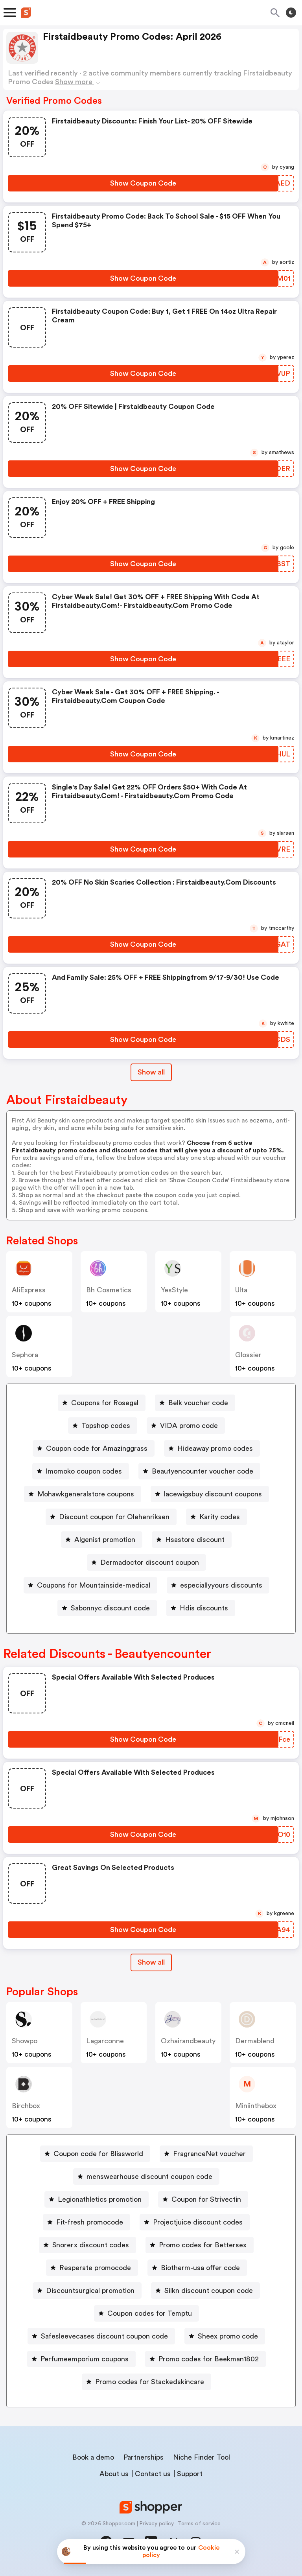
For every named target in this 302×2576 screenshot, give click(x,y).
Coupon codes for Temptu (149, 2313)
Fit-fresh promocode (89, 2222)
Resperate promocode (95, 2267)
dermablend (254, 2040)
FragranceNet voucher (209, 2153)
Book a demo (93, 2457)
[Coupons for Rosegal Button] (101, 1403)
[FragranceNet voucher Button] (206, 2153)
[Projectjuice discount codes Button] (195, 2222)
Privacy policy (156, 2523)
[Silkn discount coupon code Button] (205, 2290)
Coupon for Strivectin (206, 2199)
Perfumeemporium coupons (85, 2359)
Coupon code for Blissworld (98, 2153)
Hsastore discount (195, 1539)
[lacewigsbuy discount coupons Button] (210, 1494)
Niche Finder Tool (201, 2457)
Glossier (248, 1354)
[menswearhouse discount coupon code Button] (146, 2176)
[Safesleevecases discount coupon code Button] (101, 2336)
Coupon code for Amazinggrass (96, 1448)
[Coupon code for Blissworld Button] (95, 2153)
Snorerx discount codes (90, 2244)
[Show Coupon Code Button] (143, 183)
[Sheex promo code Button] (224, 2336)
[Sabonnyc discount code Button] (107, 1608)
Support (190, 2473)
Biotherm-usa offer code (200, 2267)
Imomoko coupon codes (84, 1471)
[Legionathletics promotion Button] (96, 2199)
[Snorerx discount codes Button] (87, 2245)
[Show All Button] (151, 1962)
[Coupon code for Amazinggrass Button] (94, 1448)
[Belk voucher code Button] (195, 1403)
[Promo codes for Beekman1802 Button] (205, 2359)
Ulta (241, 1290)
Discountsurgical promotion (90, 2290)
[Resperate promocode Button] (92, 2268)
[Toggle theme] (291, 12)
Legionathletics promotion (100, 2199)
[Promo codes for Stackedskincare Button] (146, 2382)
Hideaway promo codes (215, 1448)
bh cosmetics (108, 1290)
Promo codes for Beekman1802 (208, 2359)
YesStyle (174, 1290)
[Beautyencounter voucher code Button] (199, 1471)
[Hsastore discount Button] (192, 1539)
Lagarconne (105, 2040)
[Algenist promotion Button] (101, 1539)
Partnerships (143, 2457)
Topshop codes (105, 1425)
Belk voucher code (198, 1402)
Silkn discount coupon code (208, 2290)
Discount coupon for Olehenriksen (114, 1516)
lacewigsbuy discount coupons (213, 1494)
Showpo (24, 2040)
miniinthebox (255, 2105)
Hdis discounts (204, 1608)
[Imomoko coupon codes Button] (80, 1471)
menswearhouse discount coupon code (149, 2176)
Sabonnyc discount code (110, 1608)
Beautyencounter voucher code (202, 1471)
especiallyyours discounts (221, 1585)
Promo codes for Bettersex (203, 2244)
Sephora (25, 1354)
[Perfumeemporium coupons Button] (81, 2359)
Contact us (153, 2473)
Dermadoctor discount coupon (149, 1562)
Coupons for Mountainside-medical (93, 1585)
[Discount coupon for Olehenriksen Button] (111, 1517)
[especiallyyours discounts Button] (218, 1585)
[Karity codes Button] (216, 1517)
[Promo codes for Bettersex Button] (199, 2245)
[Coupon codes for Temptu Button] (146, 2313)
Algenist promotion (104, 1539)
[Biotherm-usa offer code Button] (197, 2268)
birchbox (26, 2105)
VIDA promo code (189, 1425)
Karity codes (219, 1516)
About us (114, 2473)
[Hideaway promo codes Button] (212, 1448)
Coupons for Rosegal (104, 1402)
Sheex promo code (228, 2336)
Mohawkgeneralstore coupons (85, 1494)
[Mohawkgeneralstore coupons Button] (82, 1494)
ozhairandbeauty (188, 2040)
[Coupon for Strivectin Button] (203, 2199)
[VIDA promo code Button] (186, 1425)
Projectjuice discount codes (198, 2222)
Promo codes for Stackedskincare (149, 2381)
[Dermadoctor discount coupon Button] (146, 1562)
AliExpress (29, 1290)
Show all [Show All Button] (151, 1072)
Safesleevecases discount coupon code (104, 2336)
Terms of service (199, 2523)
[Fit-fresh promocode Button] (86, 2222)
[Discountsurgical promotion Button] (87, 2290)
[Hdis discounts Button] (200, 1608)
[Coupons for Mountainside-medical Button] (90, 1585)
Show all (151, 1962)
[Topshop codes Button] (102, 1425)
